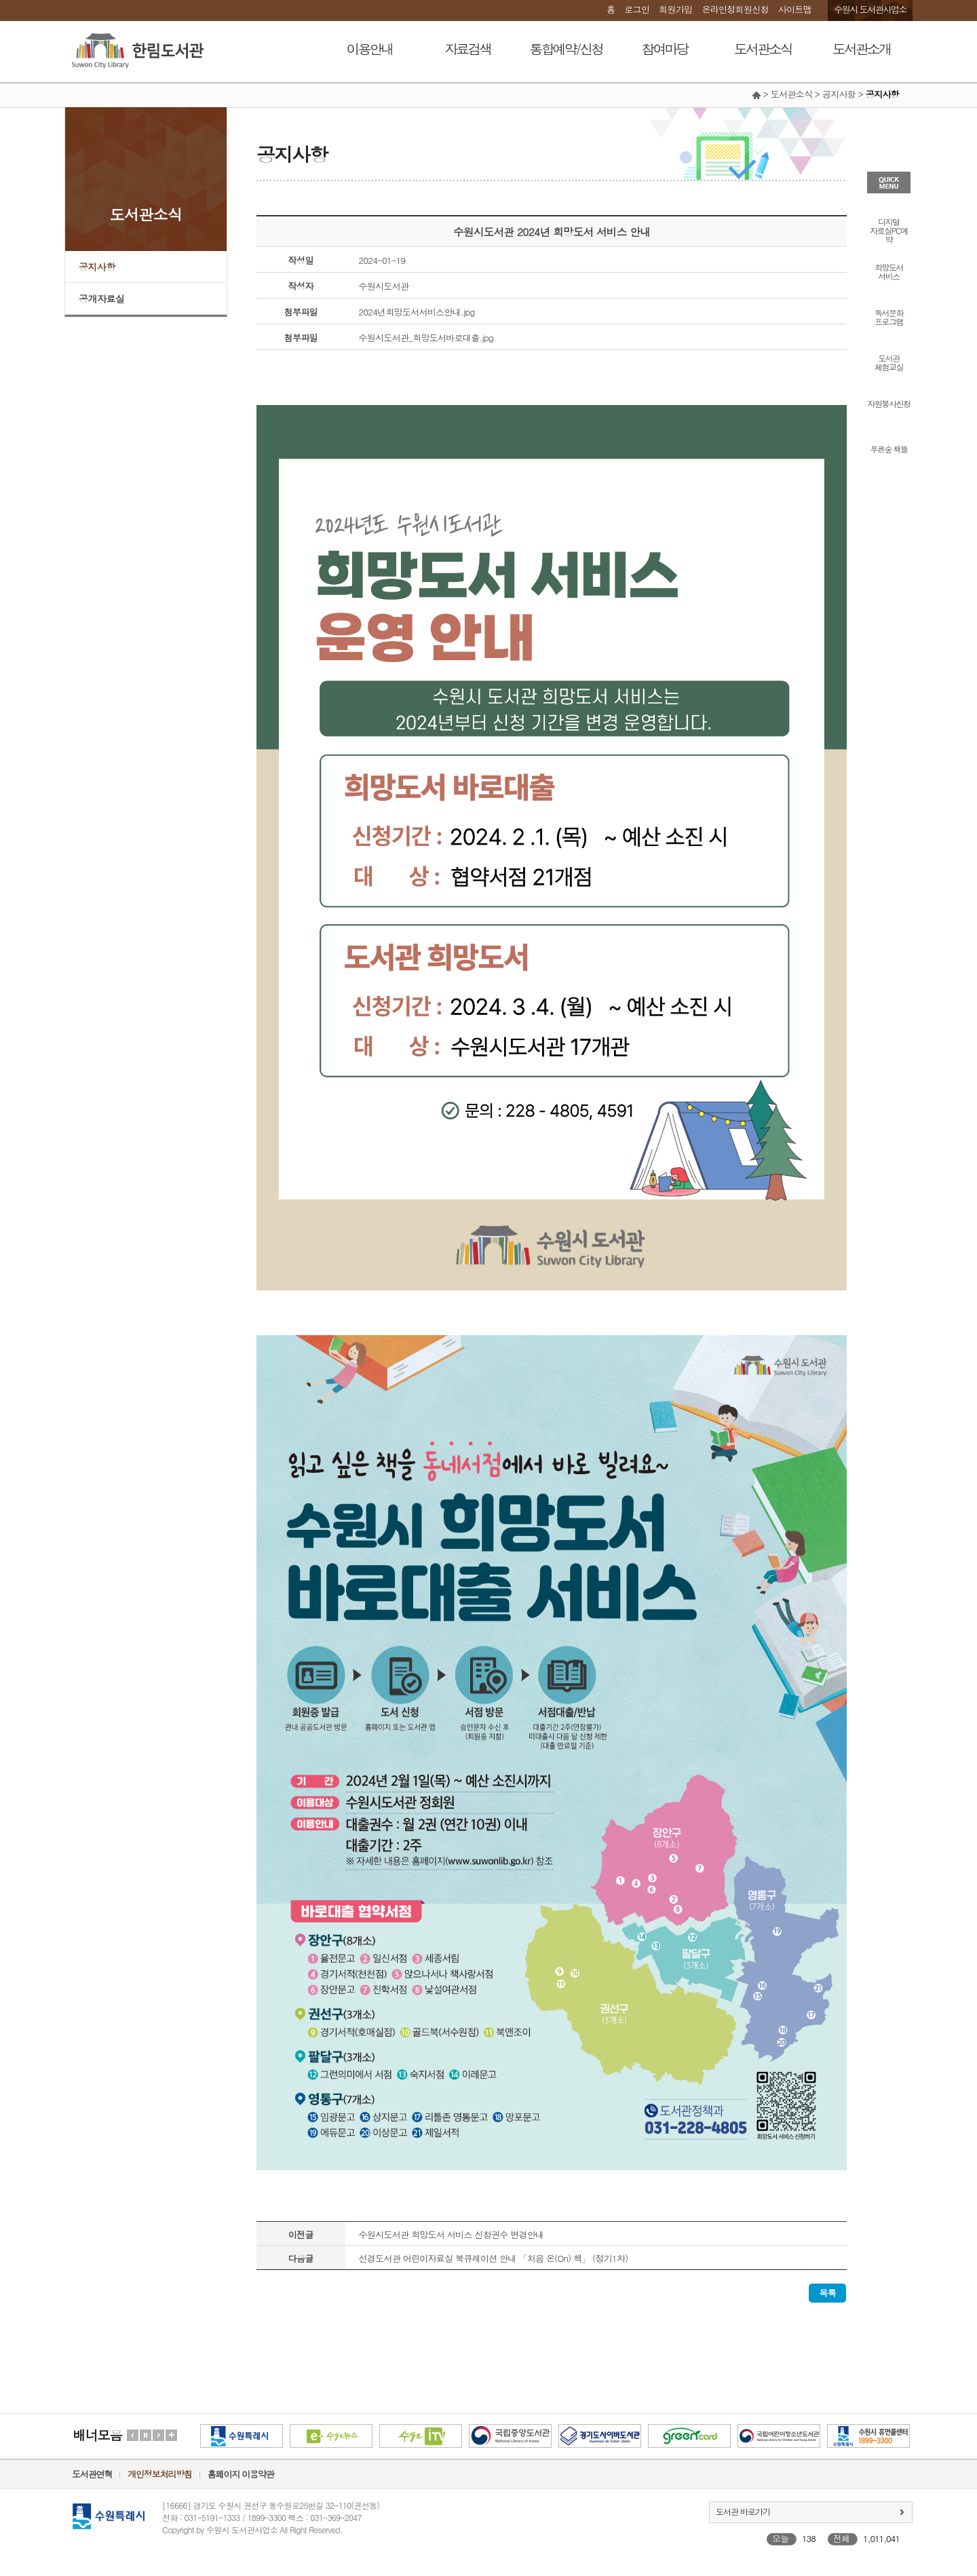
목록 (827, 2292)
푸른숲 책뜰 (888, 448)
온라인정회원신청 (735, 9)
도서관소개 (861, 48)
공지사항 (97, 266)
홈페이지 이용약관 (241, 2473)
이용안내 (370, 48)
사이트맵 (794, 9)
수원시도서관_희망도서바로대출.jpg (426, 337)
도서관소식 (763, 48)
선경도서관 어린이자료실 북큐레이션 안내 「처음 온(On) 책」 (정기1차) (493, 2258)
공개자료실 (102, 298)
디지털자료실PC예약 (888, 230)
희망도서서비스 (889, 270)
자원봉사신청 (889, 403)
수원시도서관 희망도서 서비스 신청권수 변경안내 (451, 2234)
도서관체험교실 (889, 361)
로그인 (636, 9)
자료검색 (468, 48)
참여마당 (665, 48)
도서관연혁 (92, 2473)
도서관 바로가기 (743, 2511)
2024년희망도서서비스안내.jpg (417, 311)
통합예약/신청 (566, 48)
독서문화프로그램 (889, 316)
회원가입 (675, 9)
